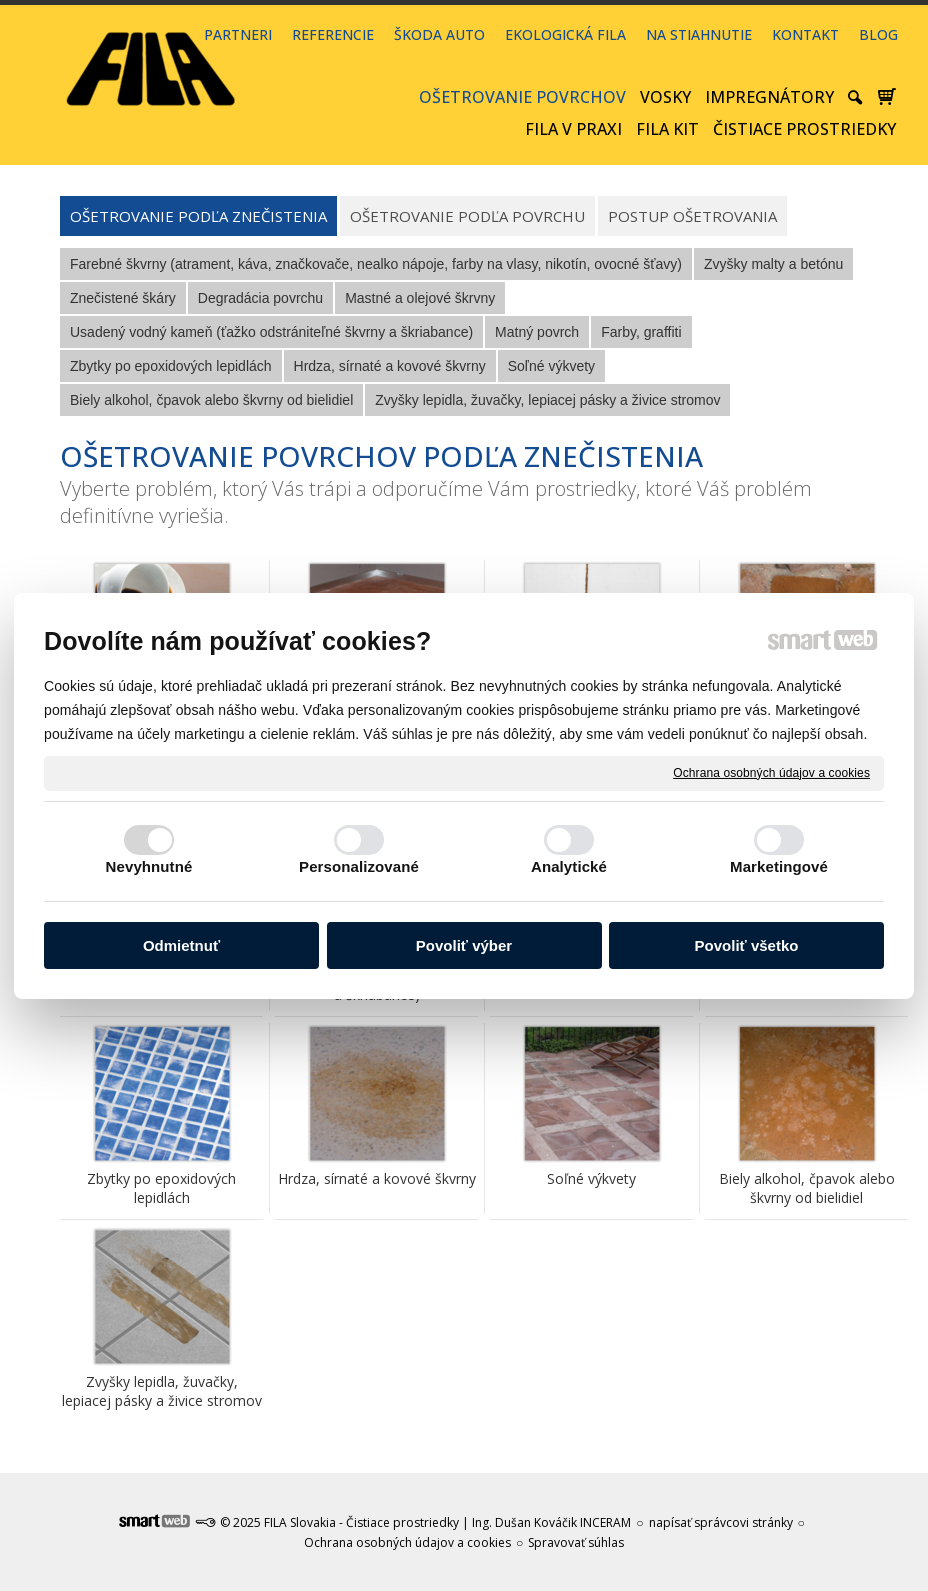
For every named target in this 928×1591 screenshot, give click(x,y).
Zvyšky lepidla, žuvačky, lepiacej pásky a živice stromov (162, 1391)
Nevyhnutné (149, 866)
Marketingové (779, 866)
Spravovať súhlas (576, 1542)
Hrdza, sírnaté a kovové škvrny (377, 1178)
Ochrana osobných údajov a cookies (771, 772)
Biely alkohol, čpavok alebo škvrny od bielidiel (809, 1188)
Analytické (569, 866)
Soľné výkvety (591, 1178)
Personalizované (359, 866)
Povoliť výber (464, 945)
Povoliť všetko (747, 945)
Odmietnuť (181, 945)
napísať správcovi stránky (721, 1522)
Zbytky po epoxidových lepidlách (163, 1188)
